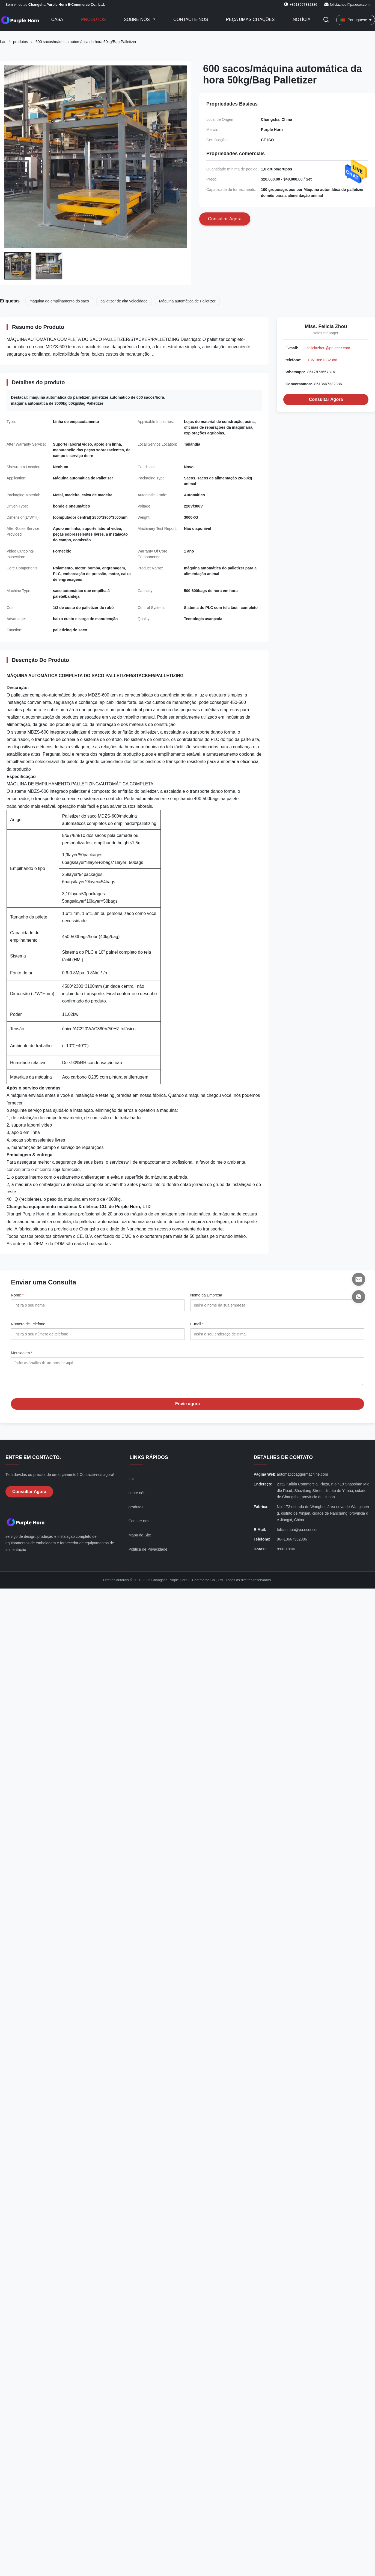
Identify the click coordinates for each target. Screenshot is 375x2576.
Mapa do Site (140, 1539)
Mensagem (21, 1353)
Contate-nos (139, 1525)
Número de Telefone (28, 1324)
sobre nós (137, 1497)
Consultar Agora (326, 399)
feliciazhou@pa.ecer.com (350, 4)
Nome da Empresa (206, 1295)
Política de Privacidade (148, 1553)
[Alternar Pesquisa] (326, 20)
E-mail (197, 1324)
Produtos (93, 19)
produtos (20, 42)
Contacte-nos (190, 19)
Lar (2, 42)
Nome (17, 1295)
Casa (57, 19)
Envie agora (187, 1408)
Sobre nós (137, 19)
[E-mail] (358, 1279)
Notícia (301, 19)
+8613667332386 (322, 360)
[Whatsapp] (358, 1296)
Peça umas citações (250, 19)
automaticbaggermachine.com (302, 1478)
